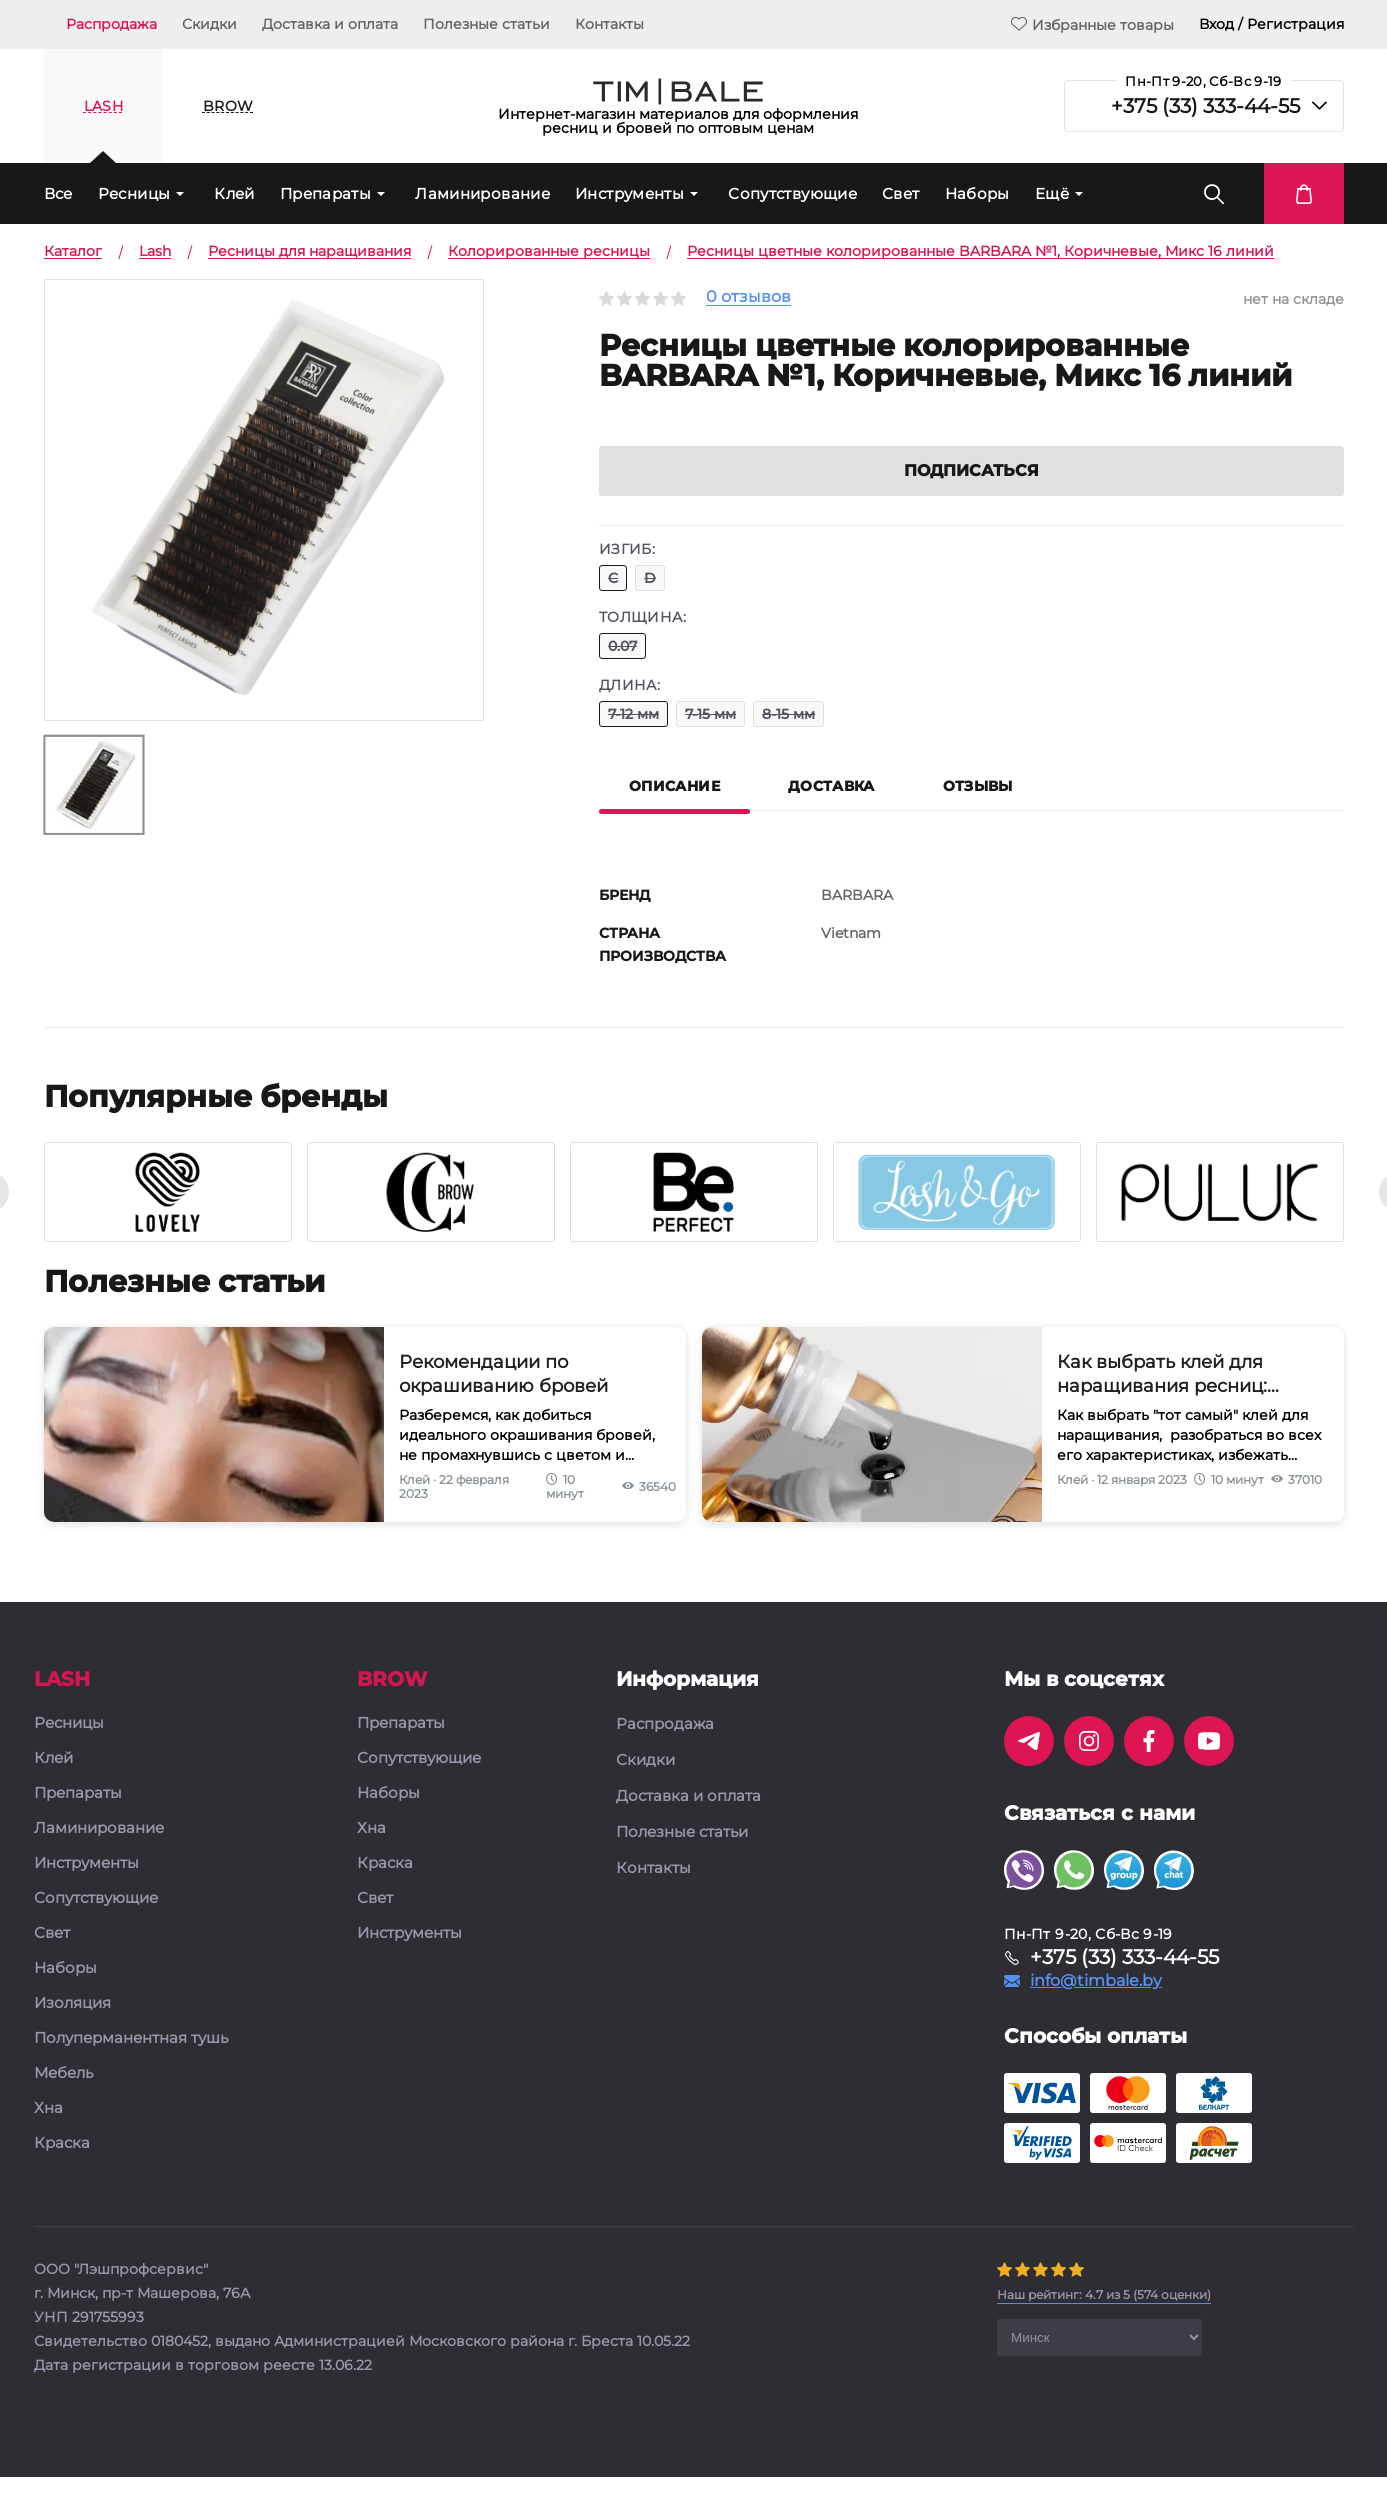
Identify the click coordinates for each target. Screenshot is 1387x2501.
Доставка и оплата (330, 24)
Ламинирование (482, 193)
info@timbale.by (1096, 2005)
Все (58, 193)
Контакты (609, 24)
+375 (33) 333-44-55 (1205, 106)
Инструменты (629, 193)
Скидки (209, 24)
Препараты (325, 193)
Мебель (63, 2097)
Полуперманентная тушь (131, 2062)
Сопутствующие (792, 193)
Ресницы (134, 193)
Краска (62, 2167)
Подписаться (971, 494)
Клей (234, 193)
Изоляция (72, 2027)
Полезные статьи (486, 24)
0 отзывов (748, 297)
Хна (48, 2132)
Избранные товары (1092, 24)
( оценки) (1104, 2318)
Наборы (977, 193)
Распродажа (111, 24)
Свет (901, 193)
